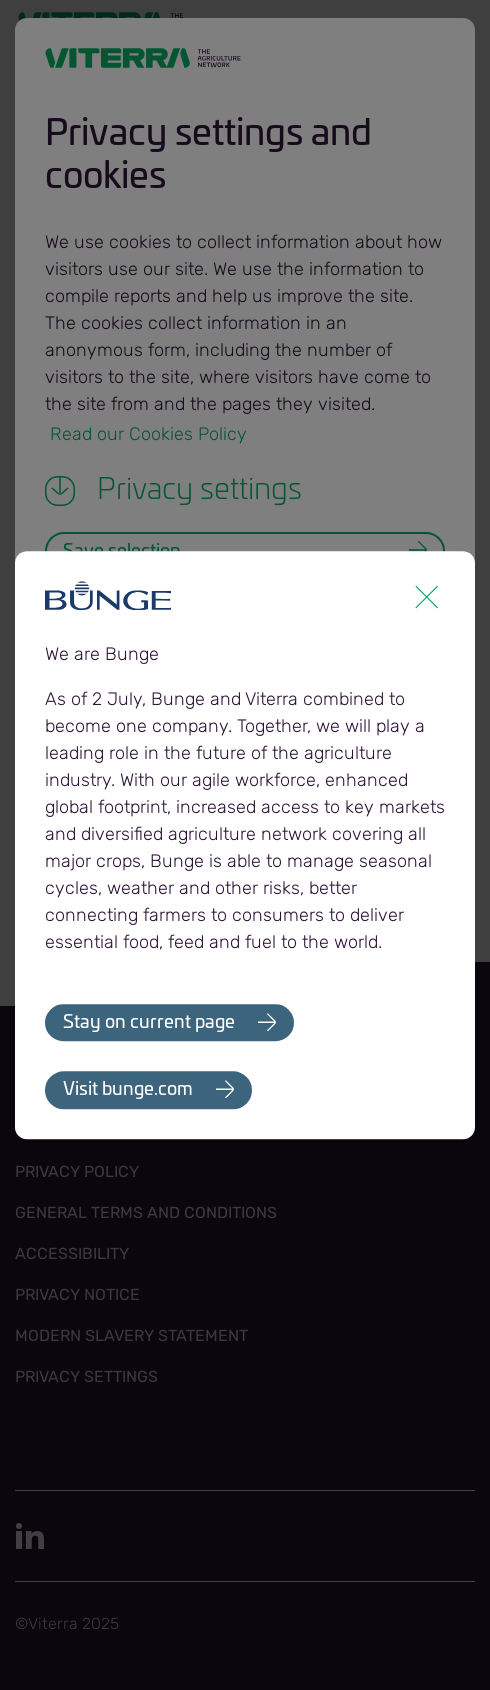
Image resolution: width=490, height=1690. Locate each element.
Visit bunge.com (128, 1091)
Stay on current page (149, 1023)
